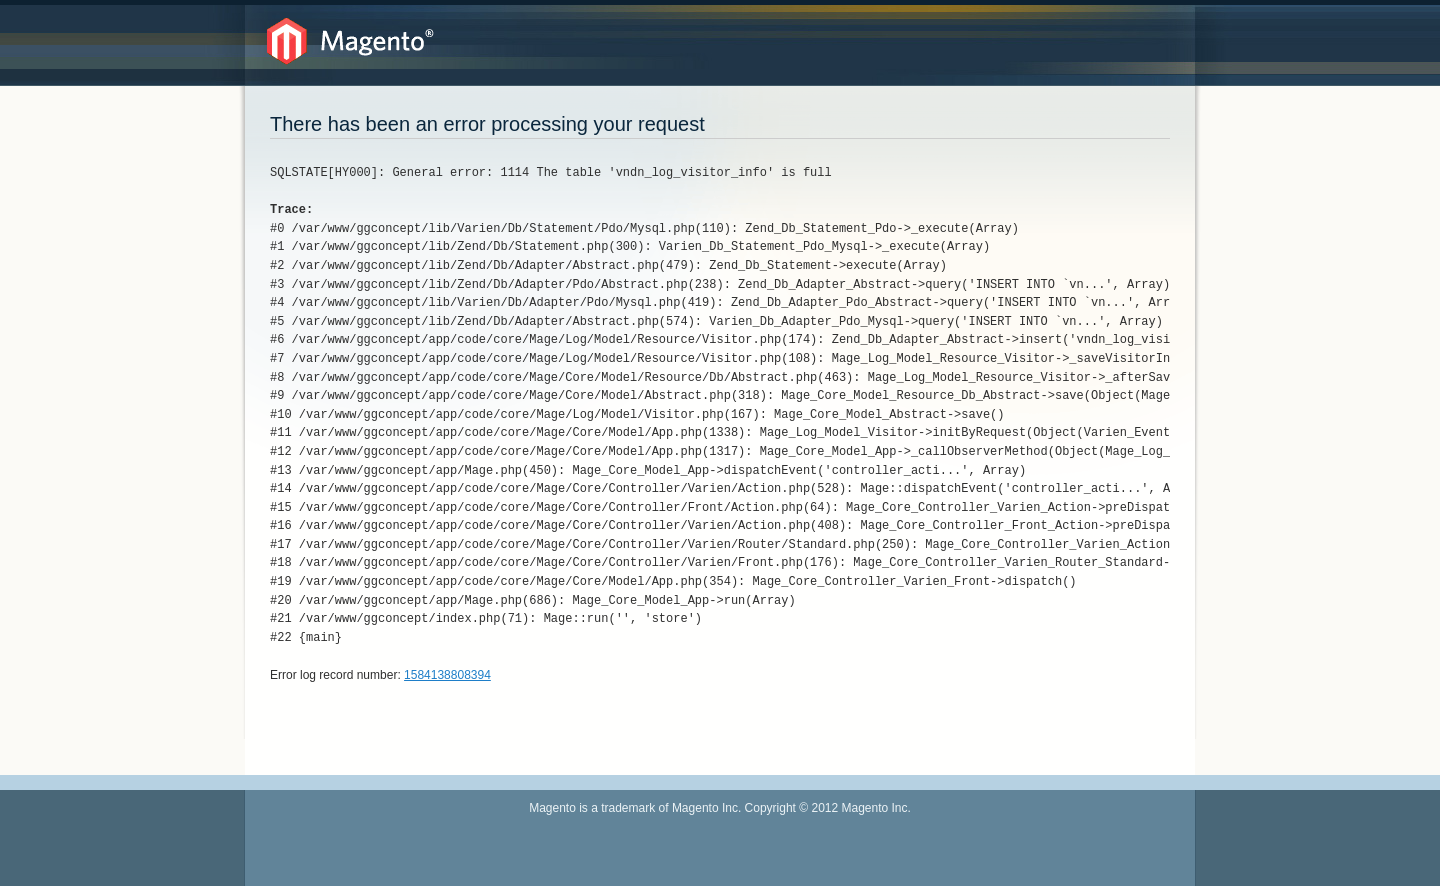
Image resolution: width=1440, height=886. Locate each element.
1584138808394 (447, 675)
